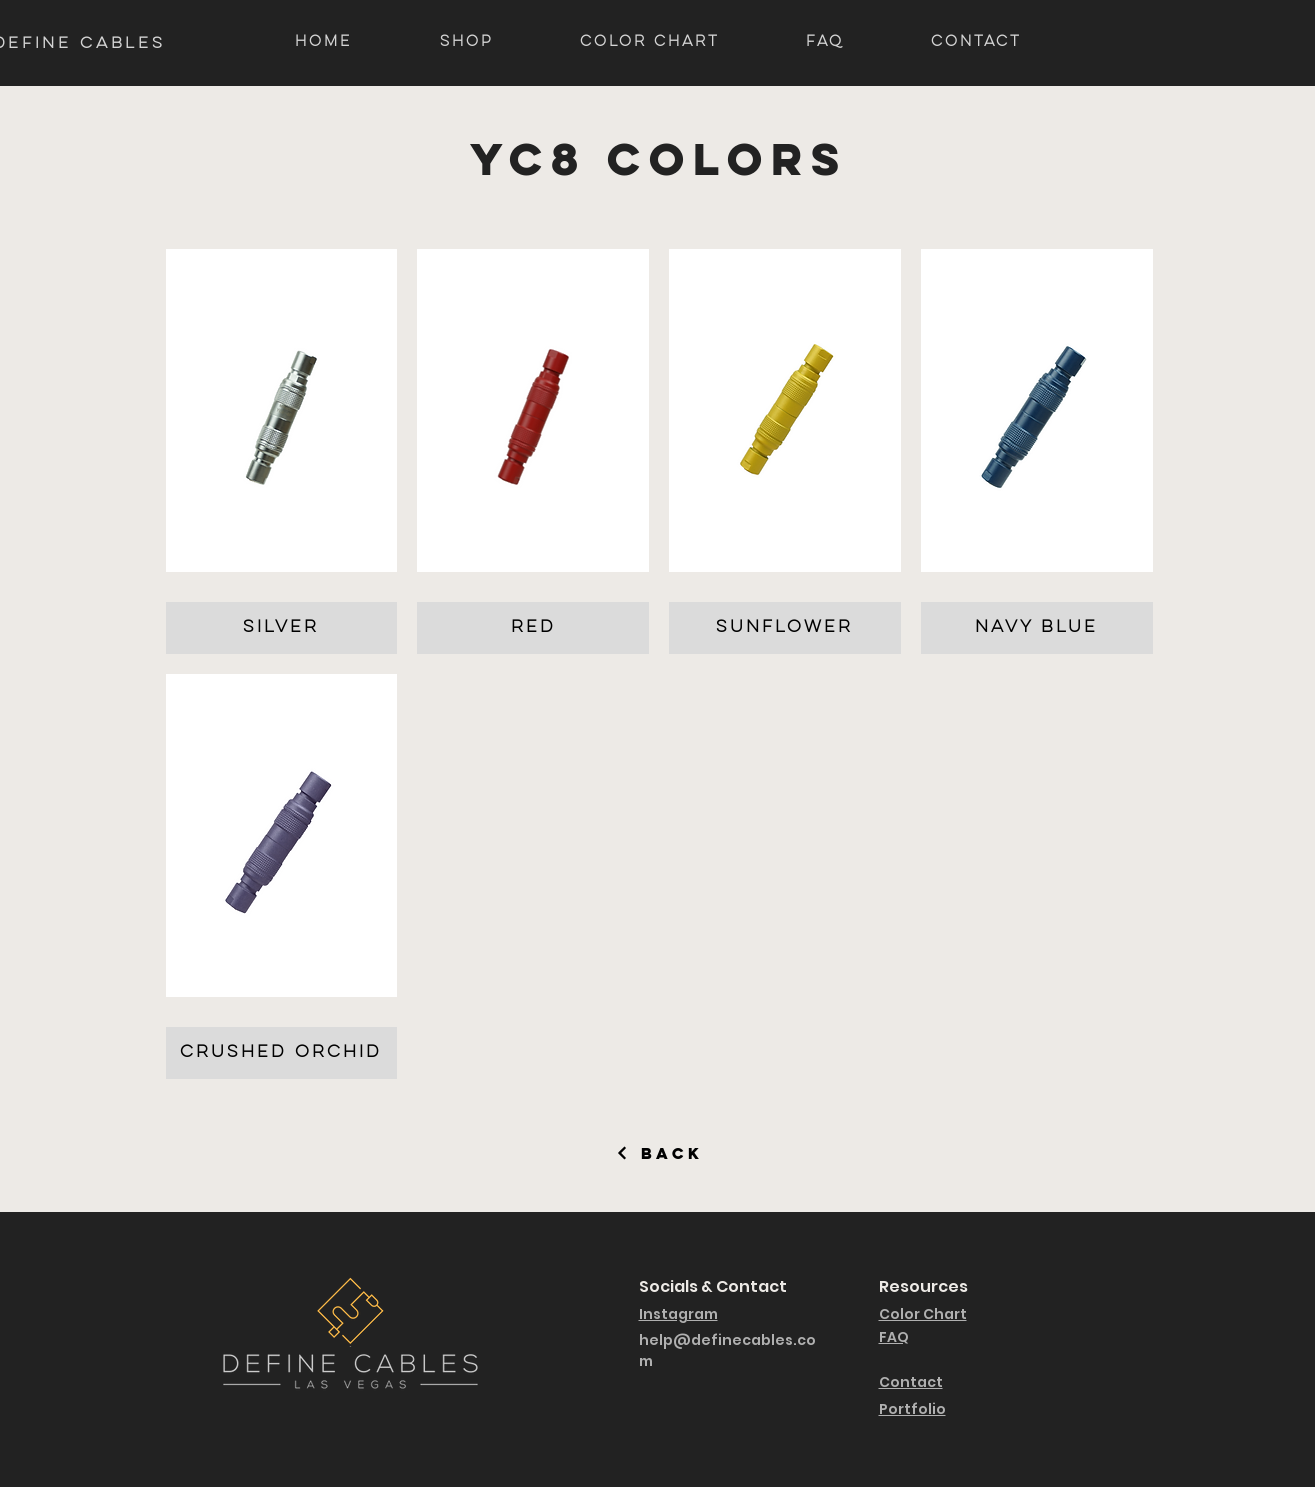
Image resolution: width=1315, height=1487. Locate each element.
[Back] (659, 1153)
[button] (282, 451)
